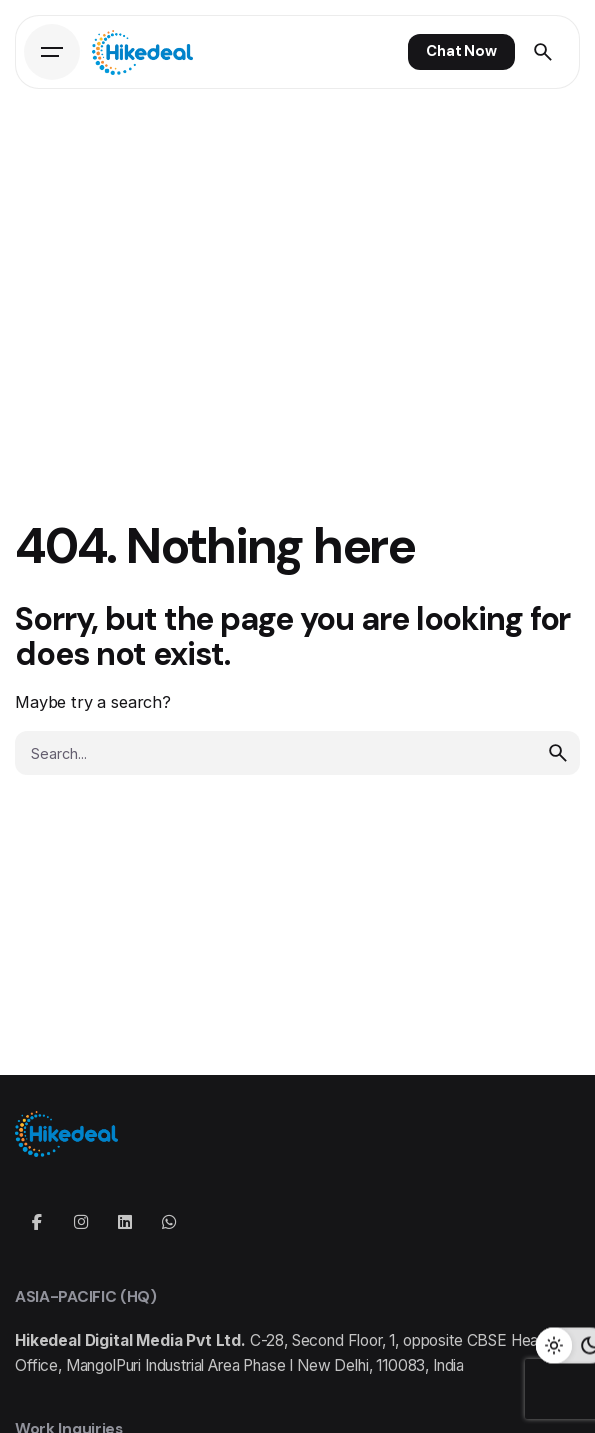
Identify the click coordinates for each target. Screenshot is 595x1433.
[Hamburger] (52, 52)
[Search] (543, 52)
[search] (558, 753)
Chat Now (461, 51)
